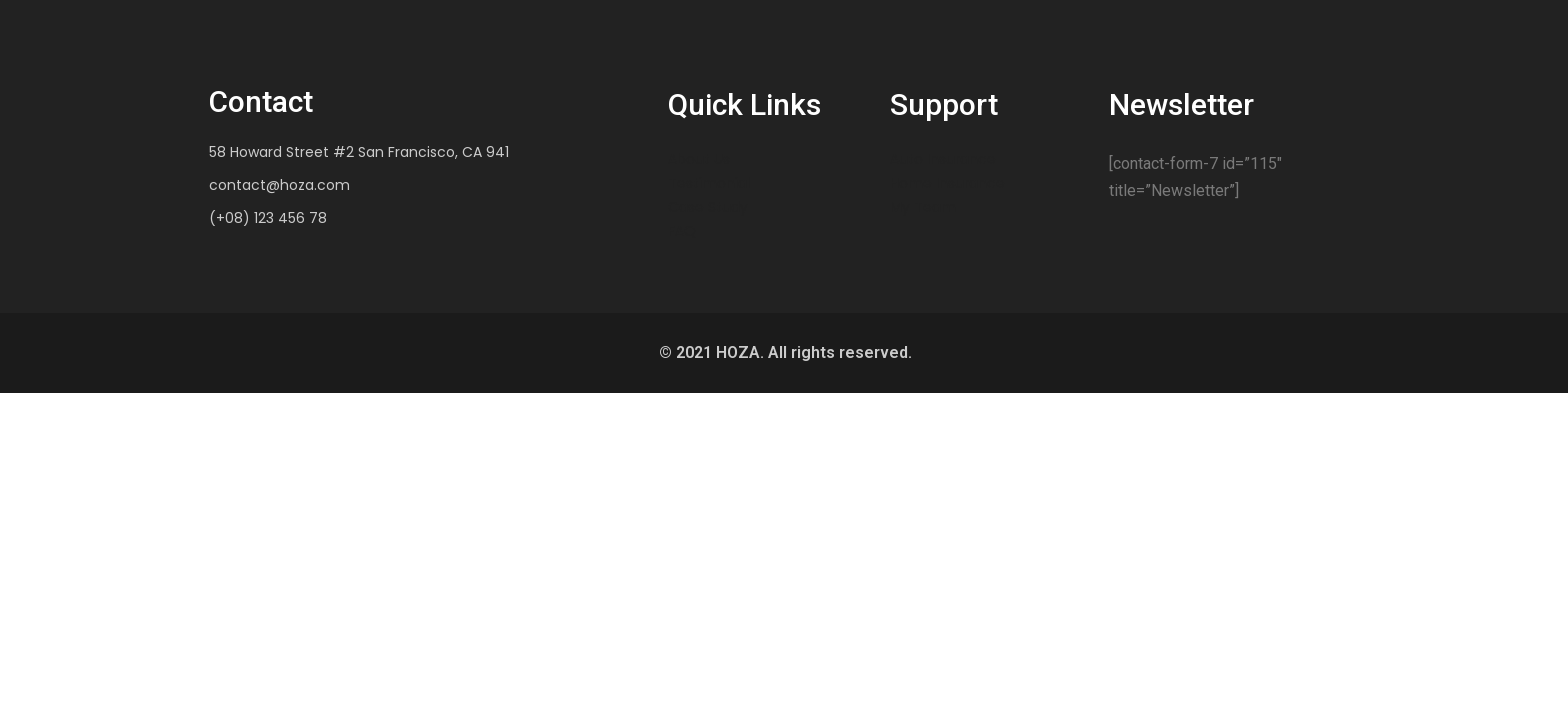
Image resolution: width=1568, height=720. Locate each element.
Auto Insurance (943, 159)
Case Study (708, 207)
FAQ (682, 231)
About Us (699, 159)
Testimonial (709, 183)
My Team (923, 207)
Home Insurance (947, 183)
